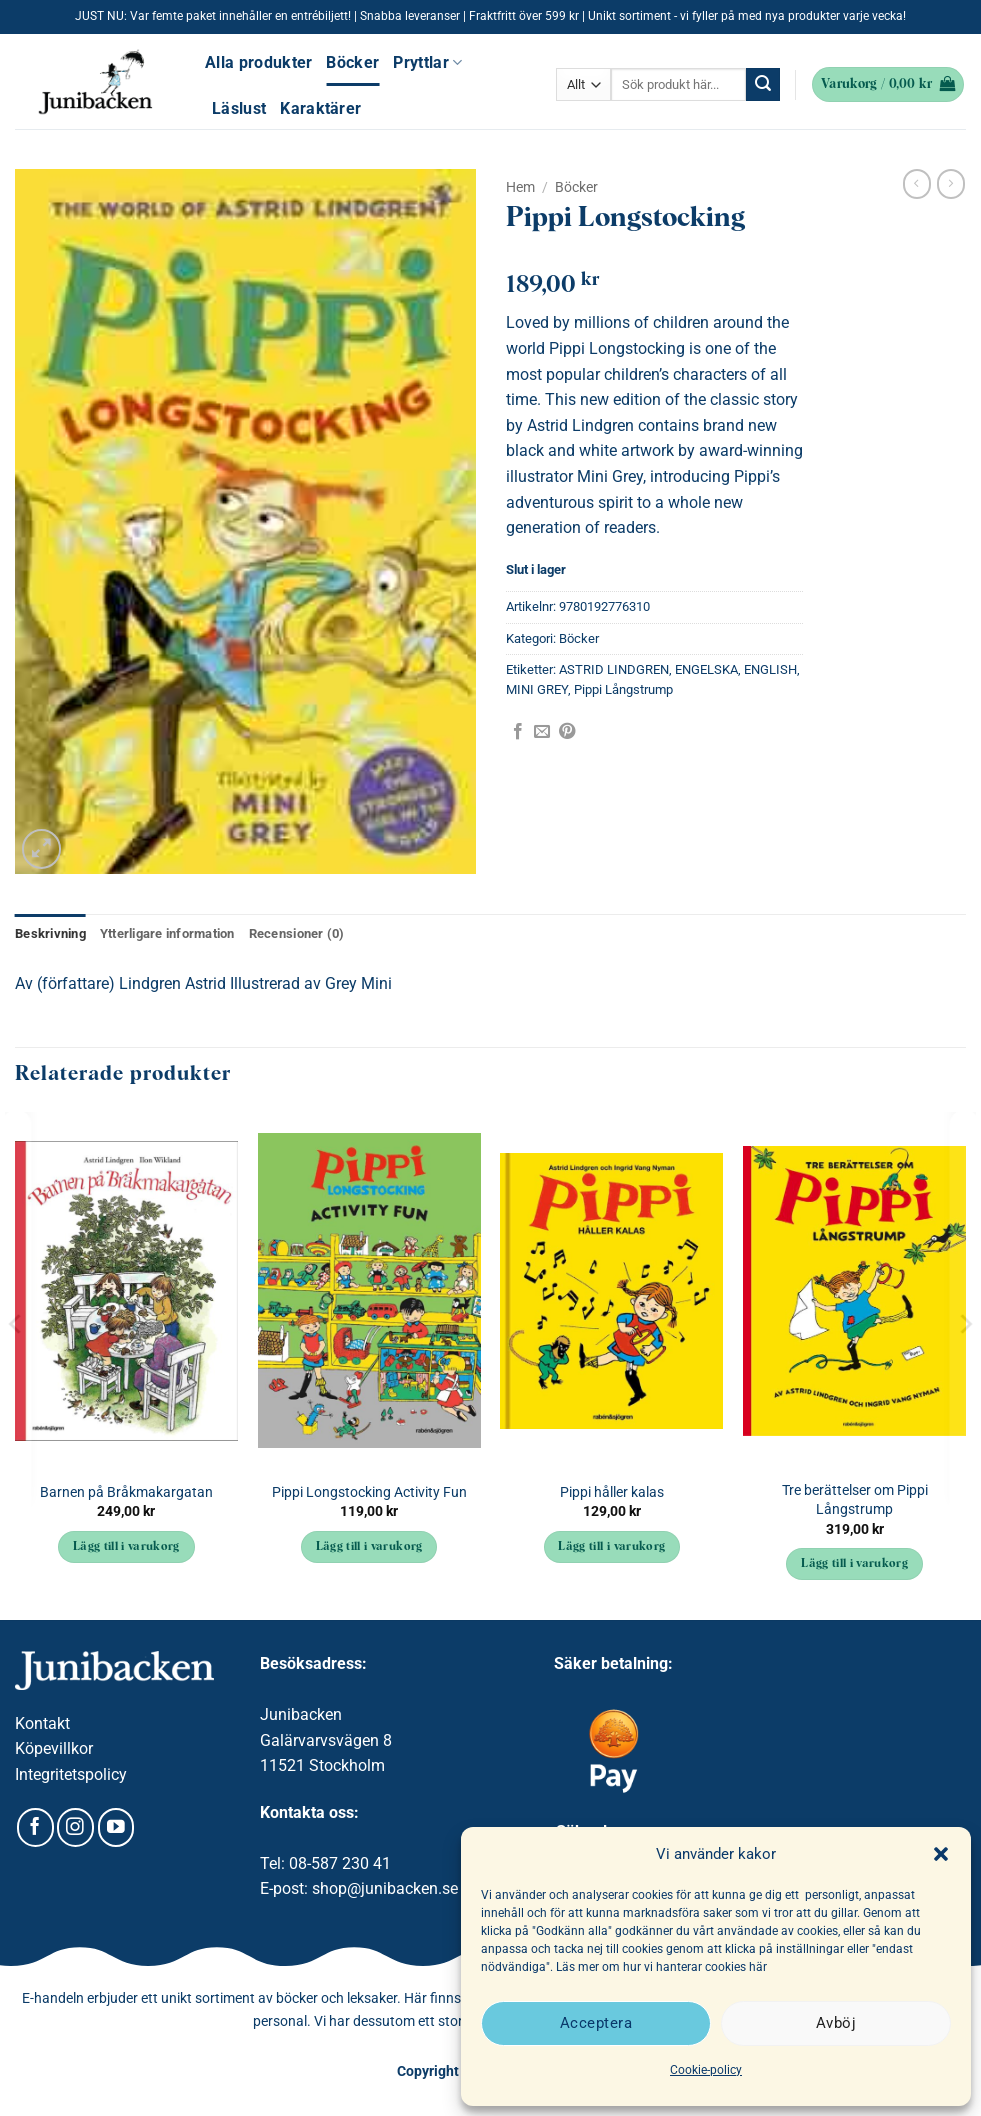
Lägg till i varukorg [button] (126, 1547)
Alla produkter (258, 62)
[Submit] (763, 85)
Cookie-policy (706, 2070)
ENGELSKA (706, 669)
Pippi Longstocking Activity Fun (369, 1492)
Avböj (836, 2023)
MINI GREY (537, 689)
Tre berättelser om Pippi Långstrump (855, 1500)
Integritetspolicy (71, 1774)
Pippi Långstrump (623, 689)
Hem (520, 187)
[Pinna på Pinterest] (567, 732)
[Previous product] (951, 184)
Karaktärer (320, 108)
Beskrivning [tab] (50, 933)
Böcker (352, 62)
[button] (941, 1854)
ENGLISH (770, 669)
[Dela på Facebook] (518, 732)
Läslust (239, 108)
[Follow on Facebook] (35, 1827)
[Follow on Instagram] (75, 1827)
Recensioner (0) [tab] (297, 933)
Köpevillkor (54, 1748)
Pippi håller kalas (612, 1492)
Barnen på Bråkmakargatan (126, 1492)
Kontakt (42, 1723)
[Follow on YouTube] (116, 1827)
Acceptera (596, 2023)
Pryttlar (427, 62)
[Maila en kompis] (542, 732)
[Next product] (917, 184)
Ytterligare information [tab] (167, 933)
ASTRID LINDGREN (614, 669)
